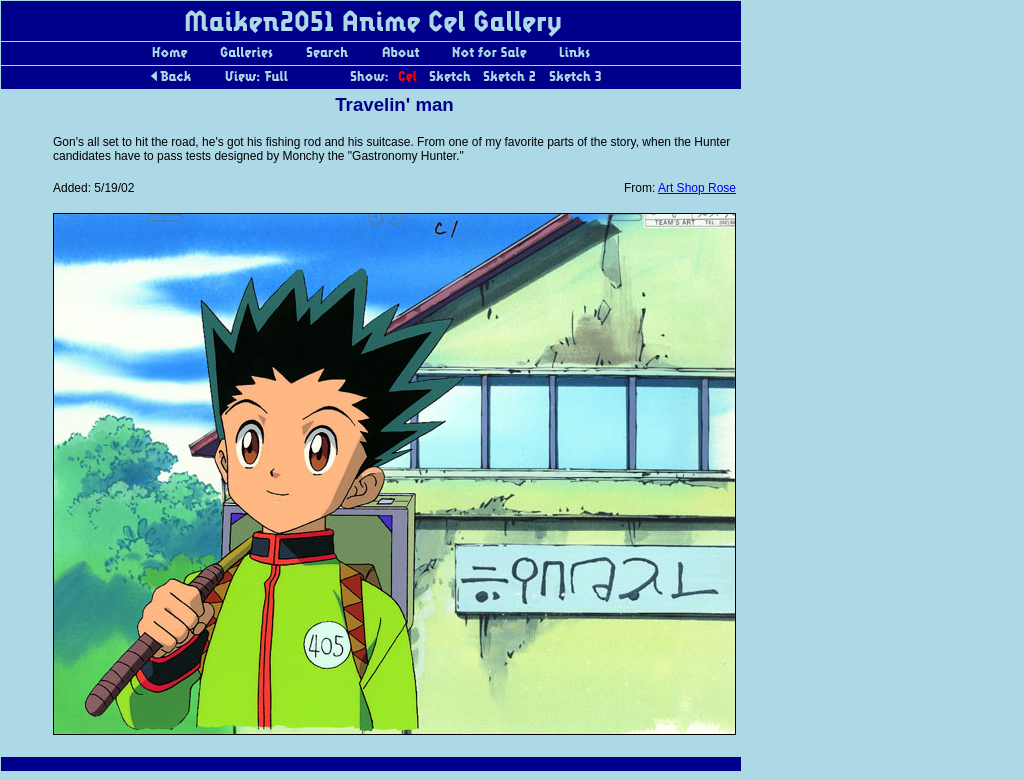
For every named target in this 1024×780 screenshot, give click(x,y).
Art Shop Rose (697, 188)
